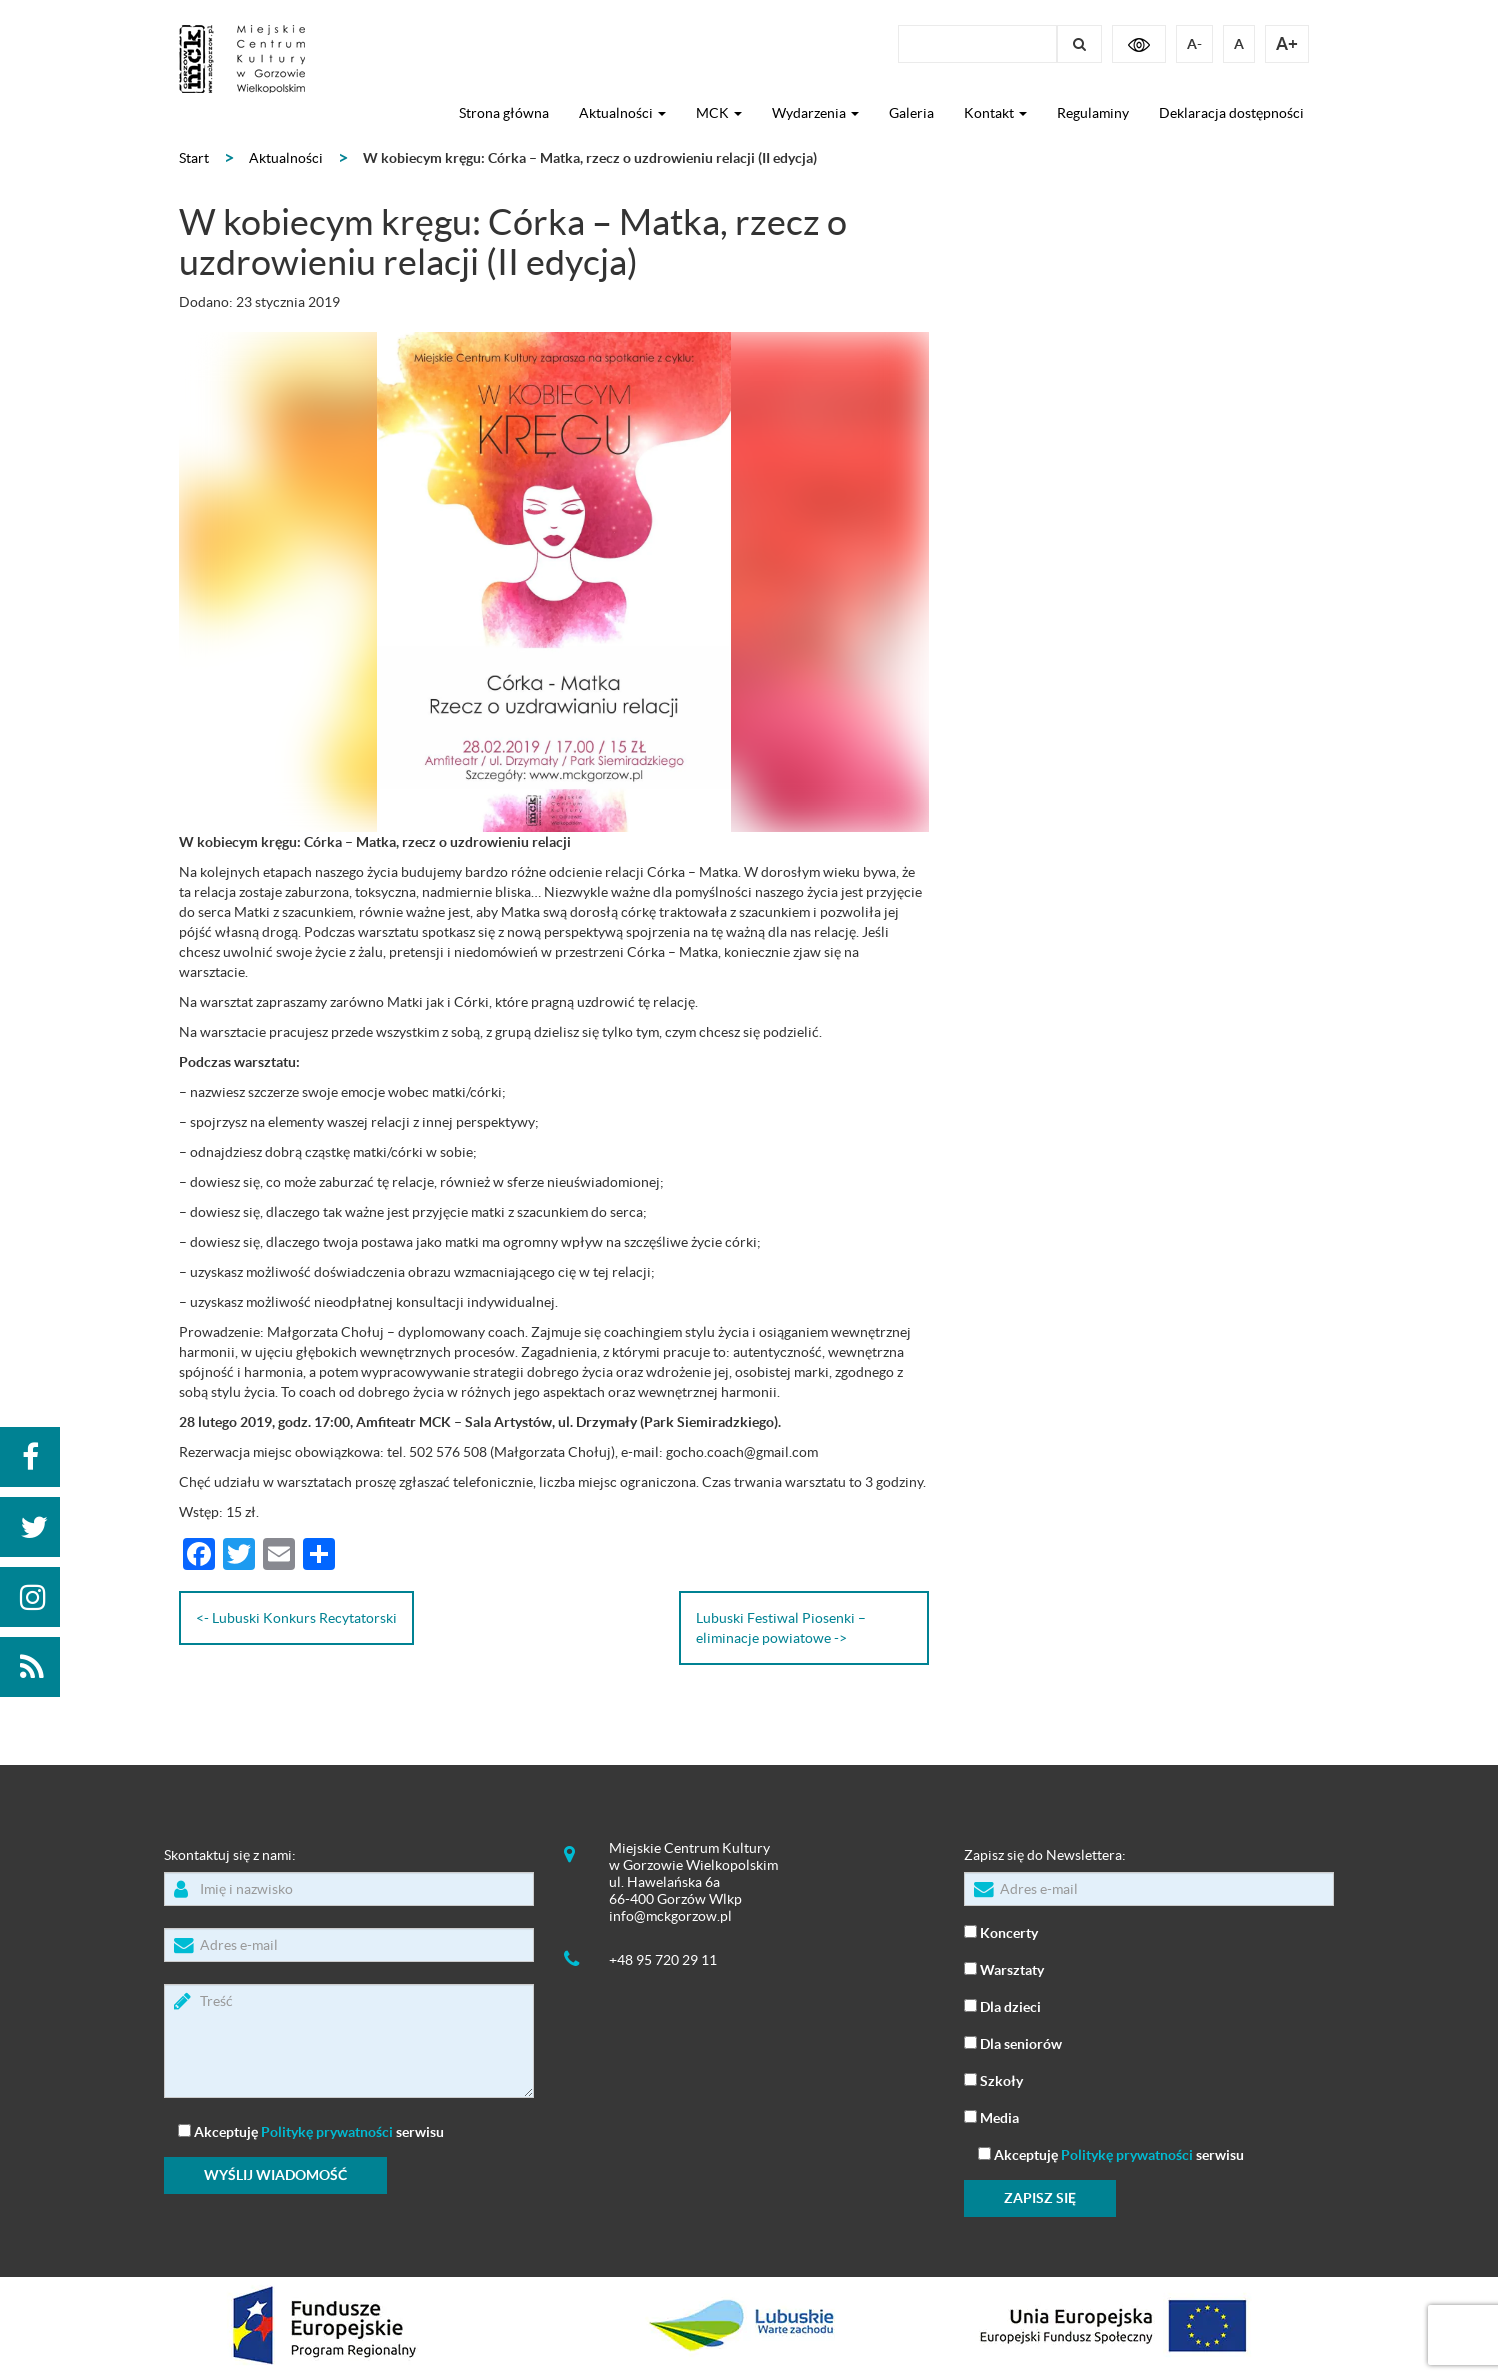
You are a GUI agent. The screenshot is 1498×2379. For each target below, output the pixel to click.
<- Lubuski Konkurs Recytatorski (296, 1618)
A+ (1287, 43)
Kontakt (995, 113)
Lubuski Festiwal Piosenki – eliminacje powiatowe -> (781, 1628)
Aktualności (622, 113)
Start (194, 158)
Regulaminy (1093, 113)
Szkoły (993, 2079)
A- (1194, 44)
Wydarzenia (815, 113)
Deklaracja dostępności (1231, 113)
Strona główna (504, 113)
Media (991, 2116)
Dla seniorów (1013, 2042)
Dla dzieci (1002, 2005)
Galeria (911, 113)
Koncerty (1001, 1931)
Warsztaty (1004, 1968)
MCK (719, 113)
